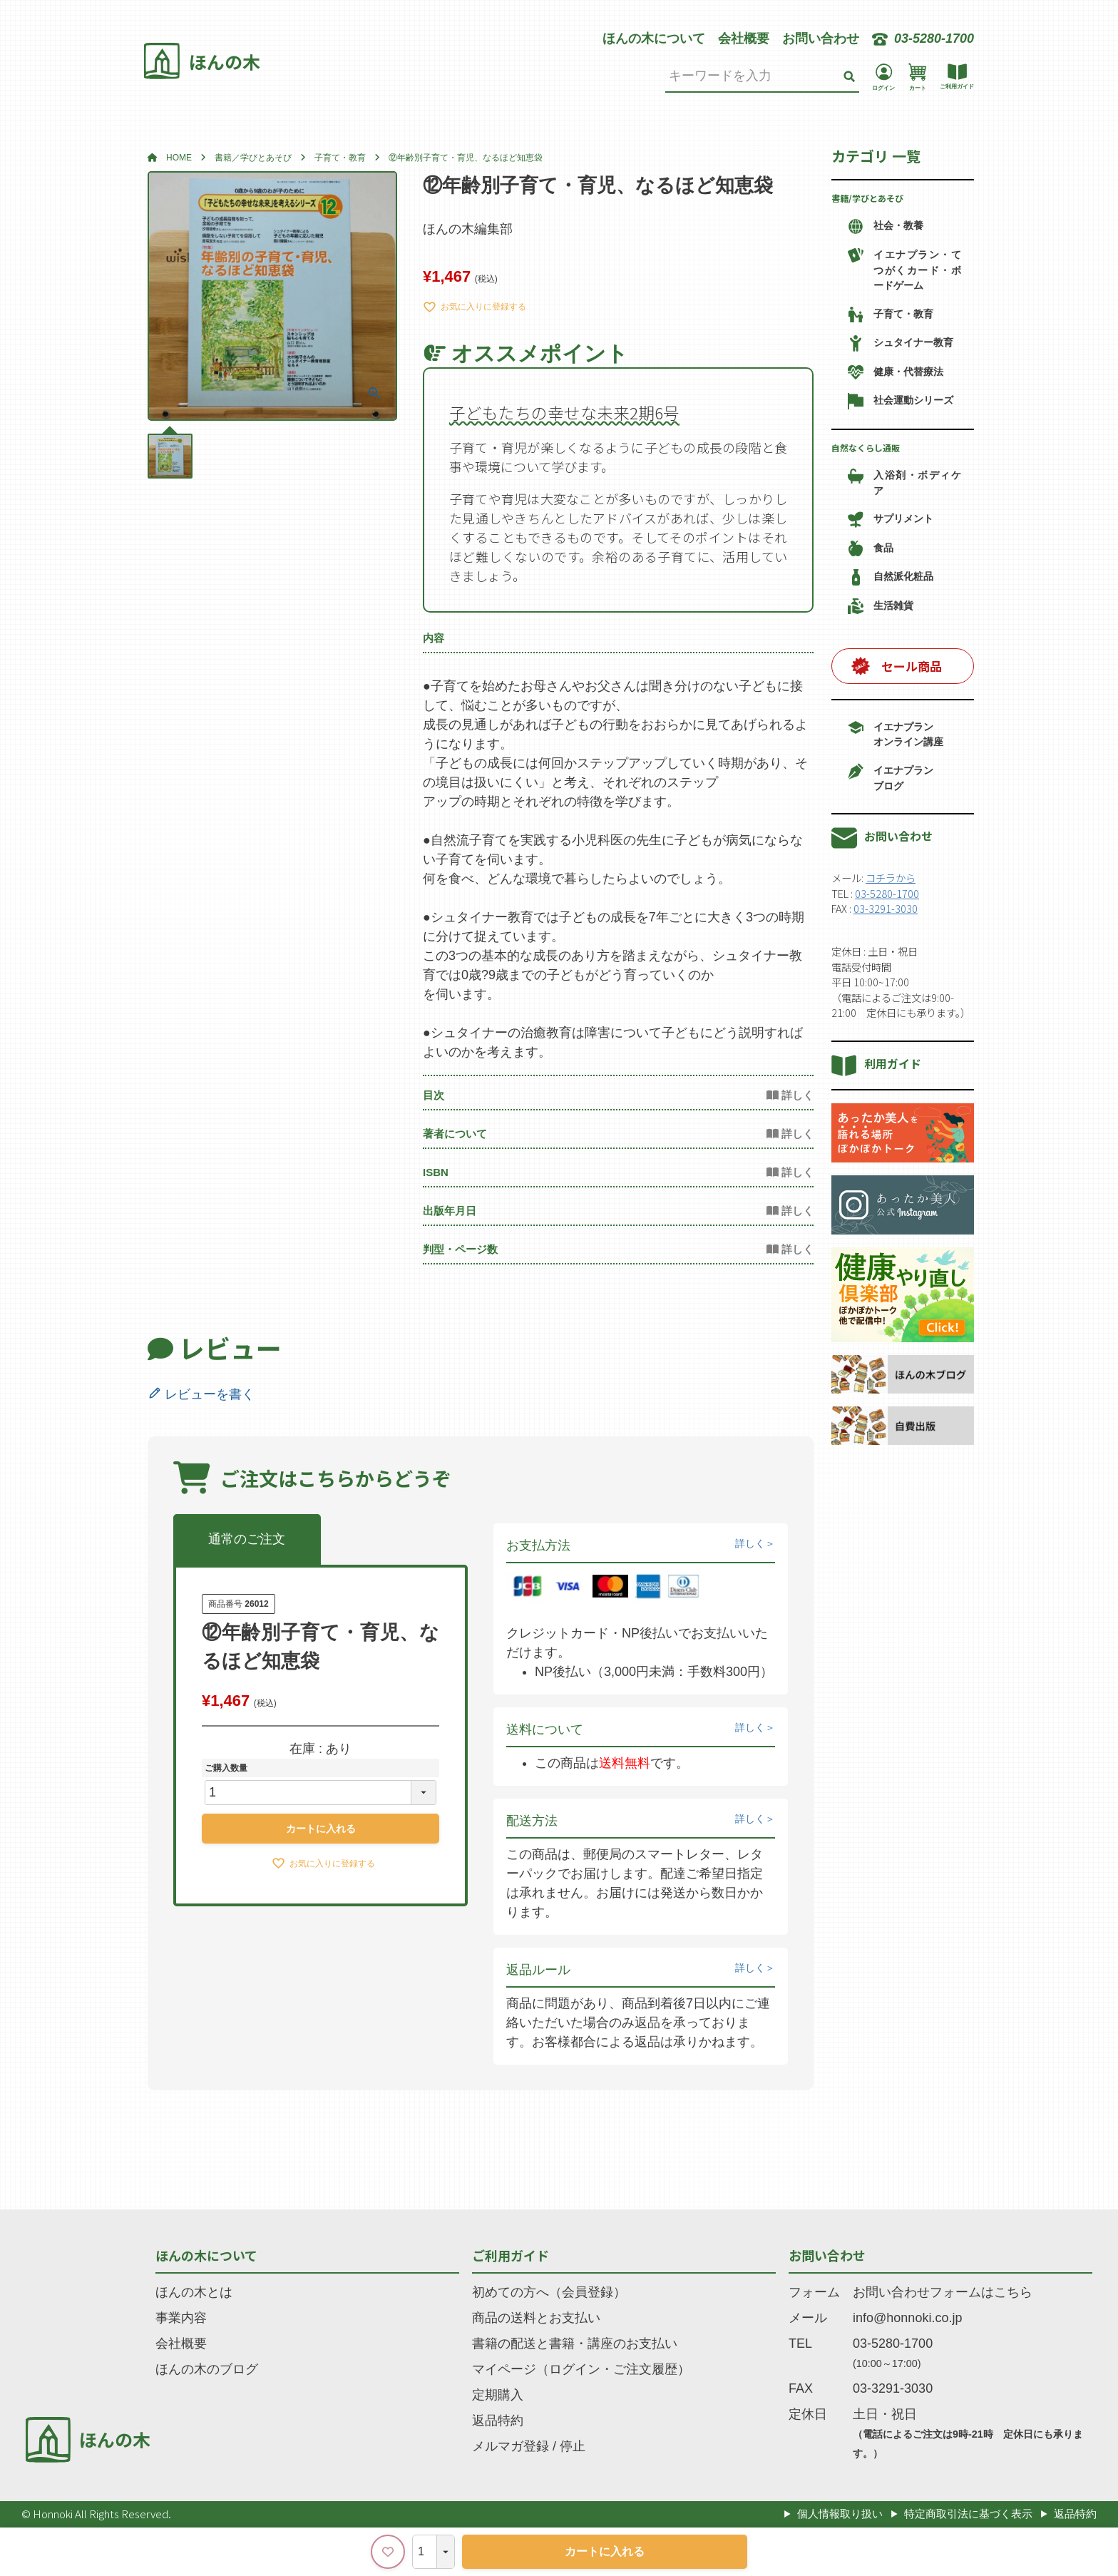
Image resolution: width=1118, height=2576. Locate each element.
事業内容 (181, 2318)
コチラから (891, 877)
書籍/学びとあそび (867, 198)
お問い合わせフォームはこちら (942, 2292)
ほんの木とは (193, 2292)
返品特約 (497, 2420)
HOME (179, 158)
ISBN (435, 1172)
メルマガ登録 (510, 2446)
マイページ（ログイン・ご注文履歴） (581, 2369)
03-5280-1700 (887, 893)
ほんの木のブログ (206, 2369)
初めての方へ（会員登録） (549, 2292)
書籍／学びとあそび (253, 158)
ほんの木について (653, 38)
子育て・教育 (340, 158)
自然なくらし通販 (865, 447)
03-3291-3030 (885, 908)
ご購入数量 (226, 1768)
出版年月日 (449, 1211)
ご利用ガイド (510, 2255)
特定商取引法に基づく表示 (968, 2514)
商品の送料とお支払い (536, 2318)
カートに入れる (605, 2551)
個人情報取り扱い (840, 2514)
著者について (455, 1134)
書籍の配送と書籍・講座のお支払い (574, 2343)
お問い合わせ (820, 38)
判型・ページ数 (460, 1249)
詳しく (750, 1543)
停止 (572, 2446)
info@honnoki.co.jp (907, 2318)
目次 (433, 1095)
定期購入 (497, 2395)
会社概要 (743, 38)
